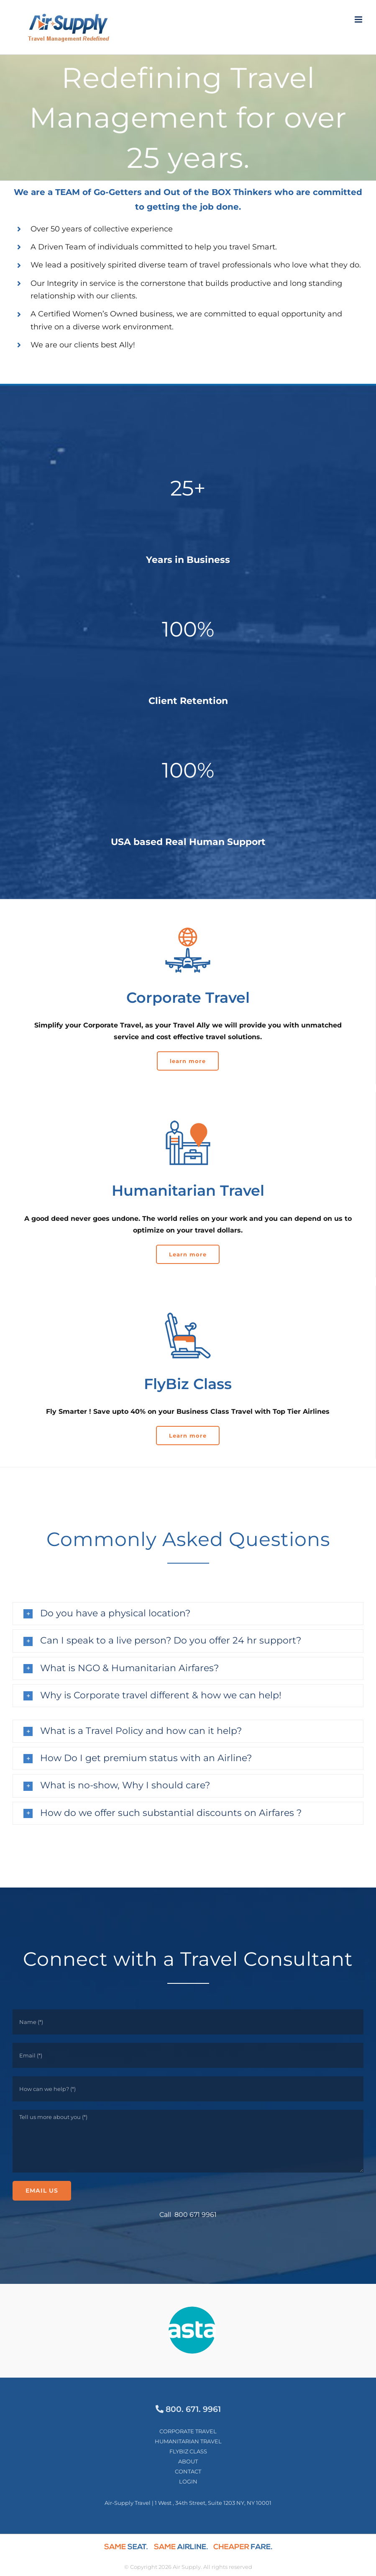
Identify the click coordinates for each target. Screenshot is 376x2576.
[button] (188, 1614)
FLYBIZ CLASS (188, 2451)
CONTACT (188, 2471)
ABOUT (188, 2461)
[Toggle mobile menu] (359, 19)
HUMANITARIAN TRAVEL (188, 2441)
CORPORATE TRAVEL (188, 2431)
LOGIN (188, 2481)
